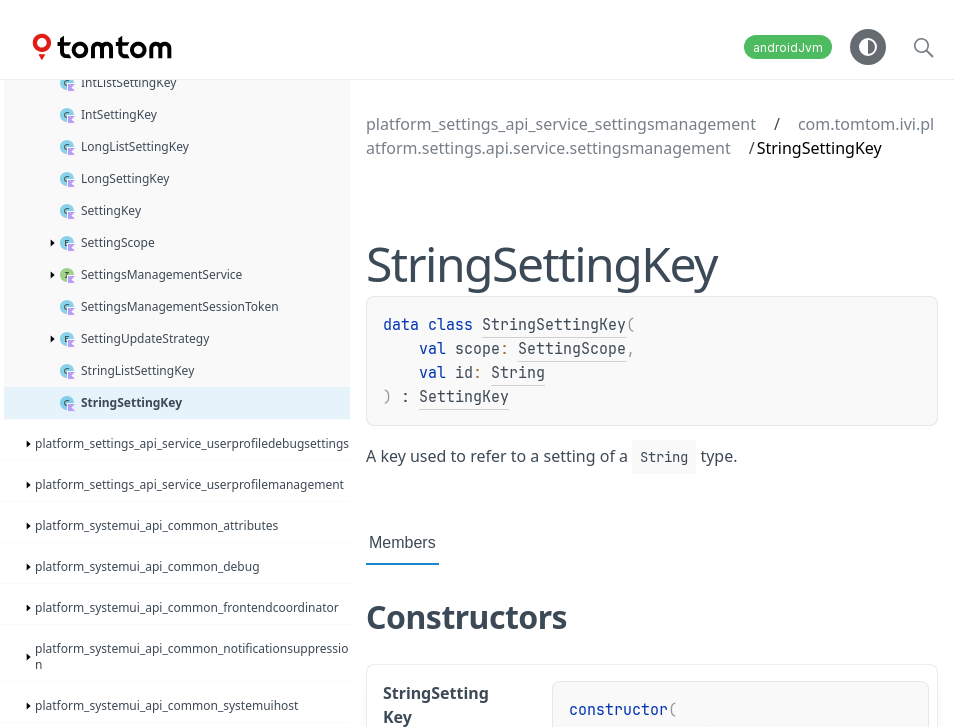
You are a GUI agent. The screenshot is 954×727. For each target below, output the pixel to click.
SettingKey (464, 397)
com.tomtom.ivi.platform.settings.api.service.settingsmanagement (650, 136)
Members (402, 542)
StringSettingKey (554, 325)
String (518, 373)
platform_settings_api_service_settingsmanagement (561, 124)
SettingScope (572, 349)
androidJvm (788, 47)
